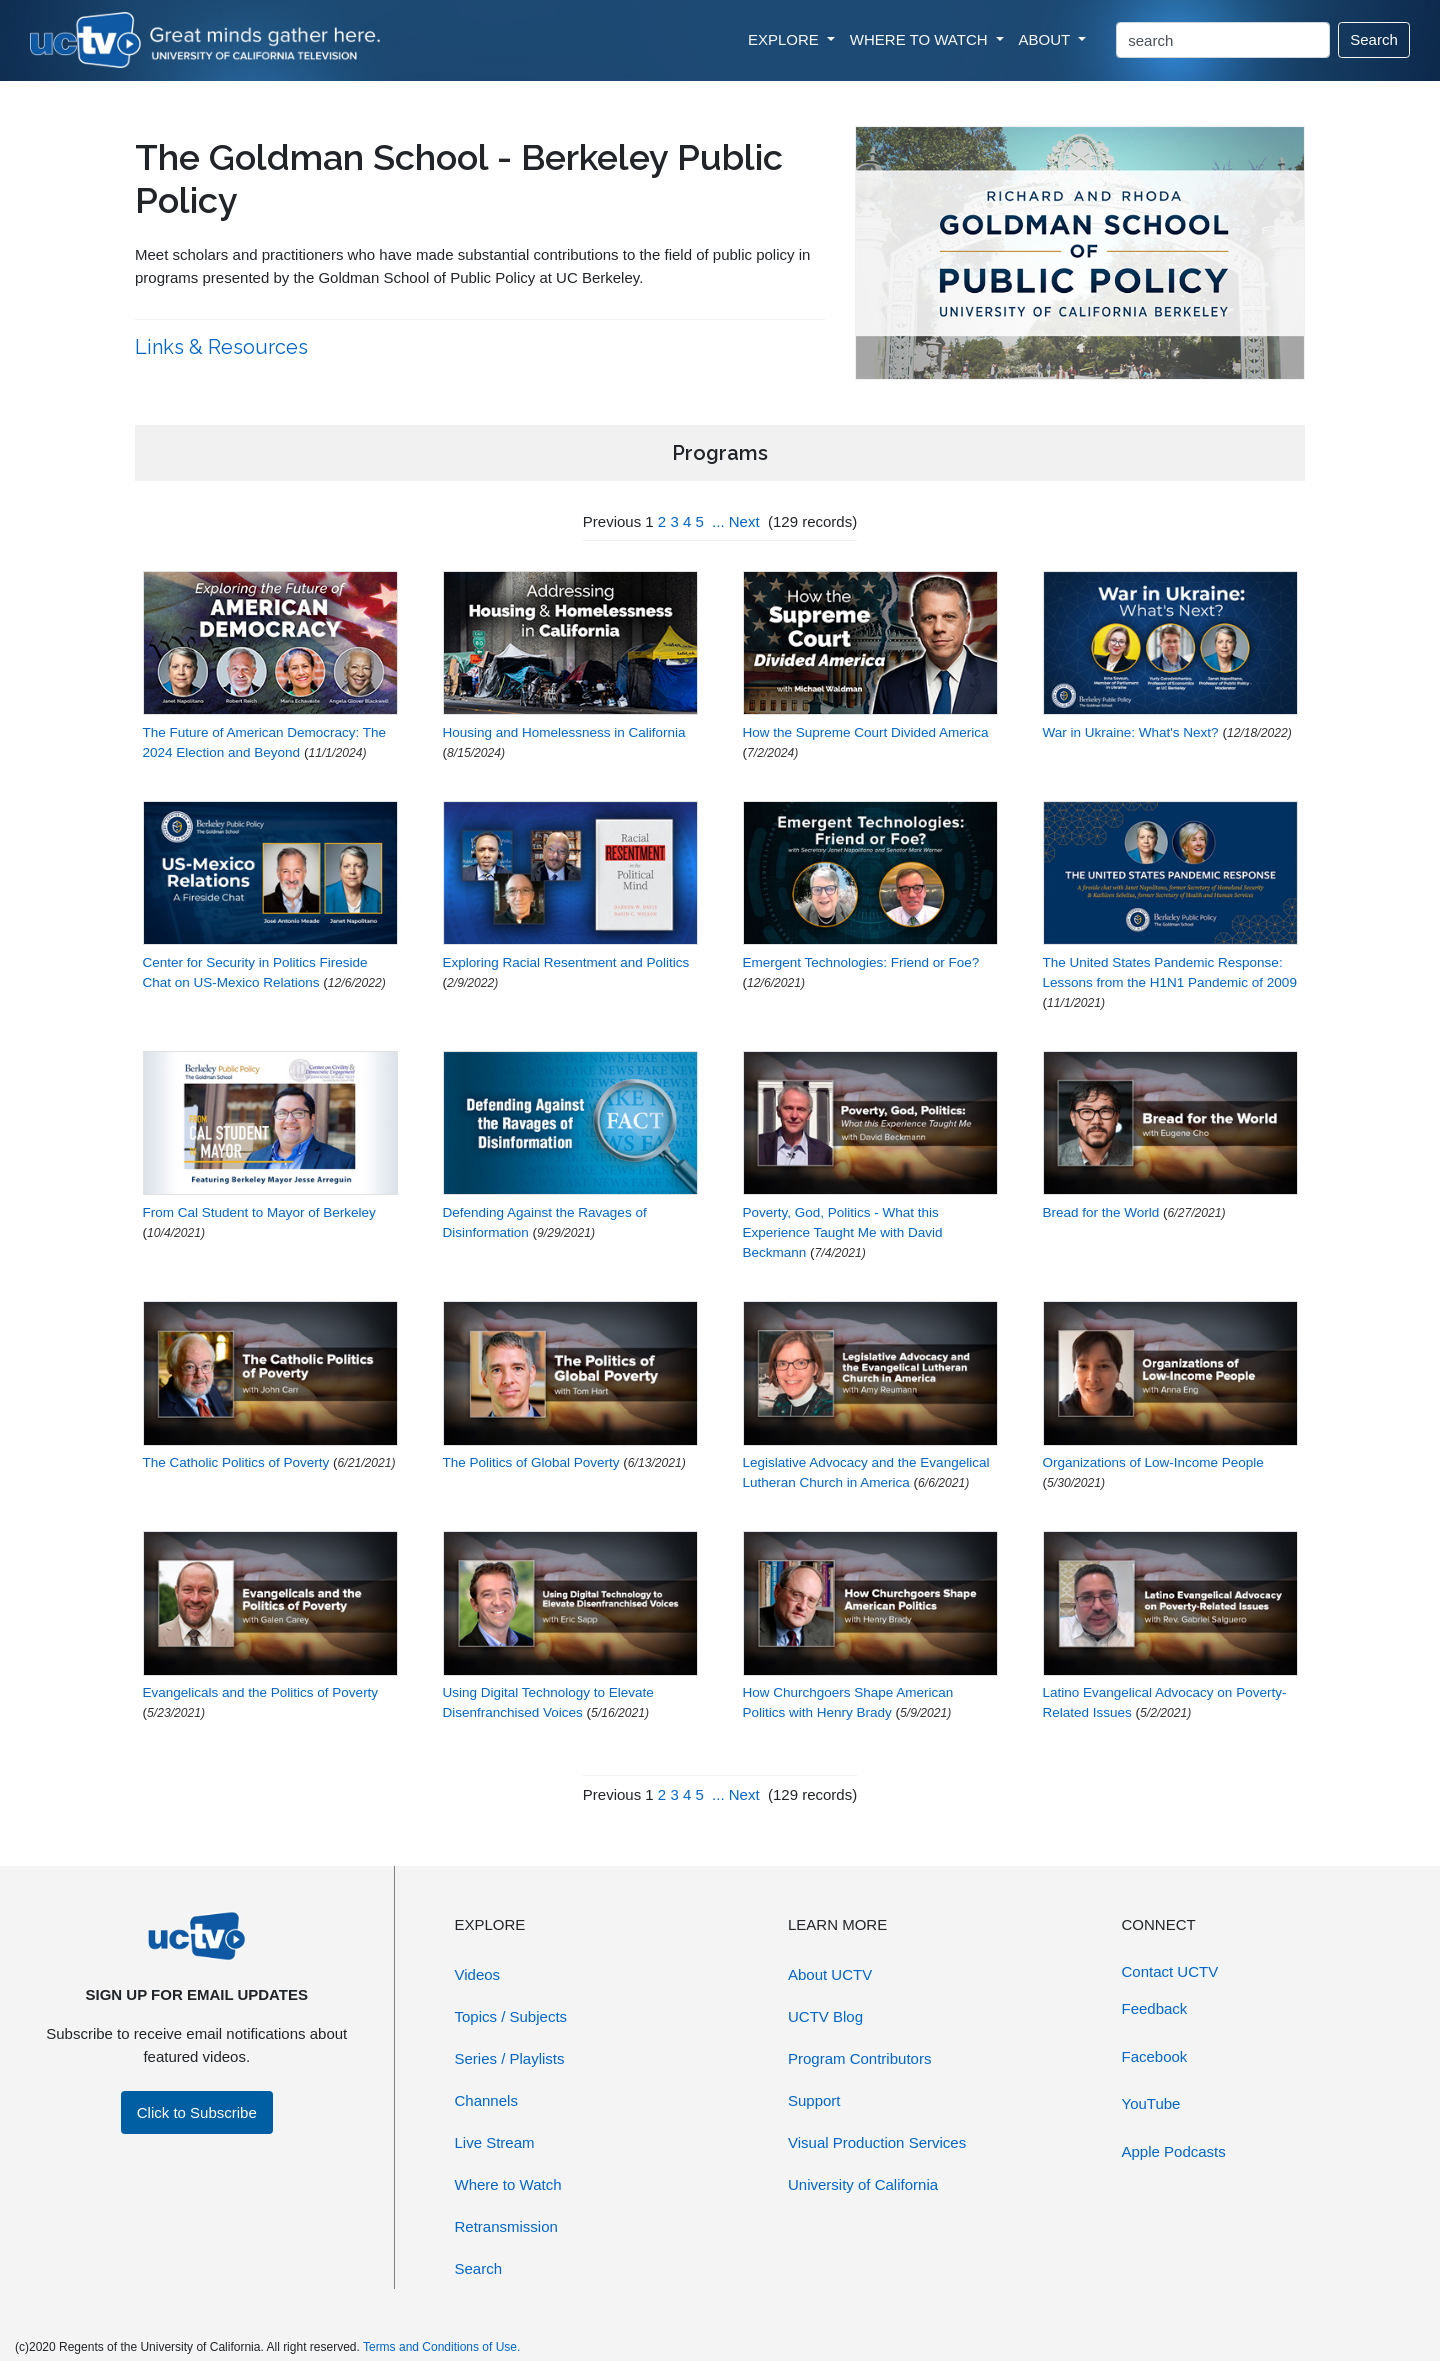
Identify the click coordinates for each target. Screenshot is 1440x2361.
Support (814, 2100)
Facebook (1155, 2056)
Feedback (1155, 2008)
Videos (478, 1974)
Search (1374, 39)
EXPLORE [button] (785, 39)
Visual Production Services (877, 2142)
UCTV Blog (825, 2016)
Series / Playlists (510, 2058)
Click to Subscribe (197, 2112)
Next (744, 521)
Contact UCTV (1170, 1971)
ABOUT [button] (1047, 39)
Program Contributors (859, 2058)
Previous (612, 521)
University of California (863, 2184)
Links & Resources (224, 347)
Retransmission (506, 2226)
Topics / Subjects (511, 2016)
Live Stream (495, 2142)
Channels (486, 2100)
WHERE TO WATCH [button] (921, 39)
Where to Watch (508, 2184)
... (718, 521)
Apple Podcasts (1174, 2151)
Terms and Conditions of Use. (441, 2347)
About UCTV (830, 1974)
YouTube (1151, 2103)
